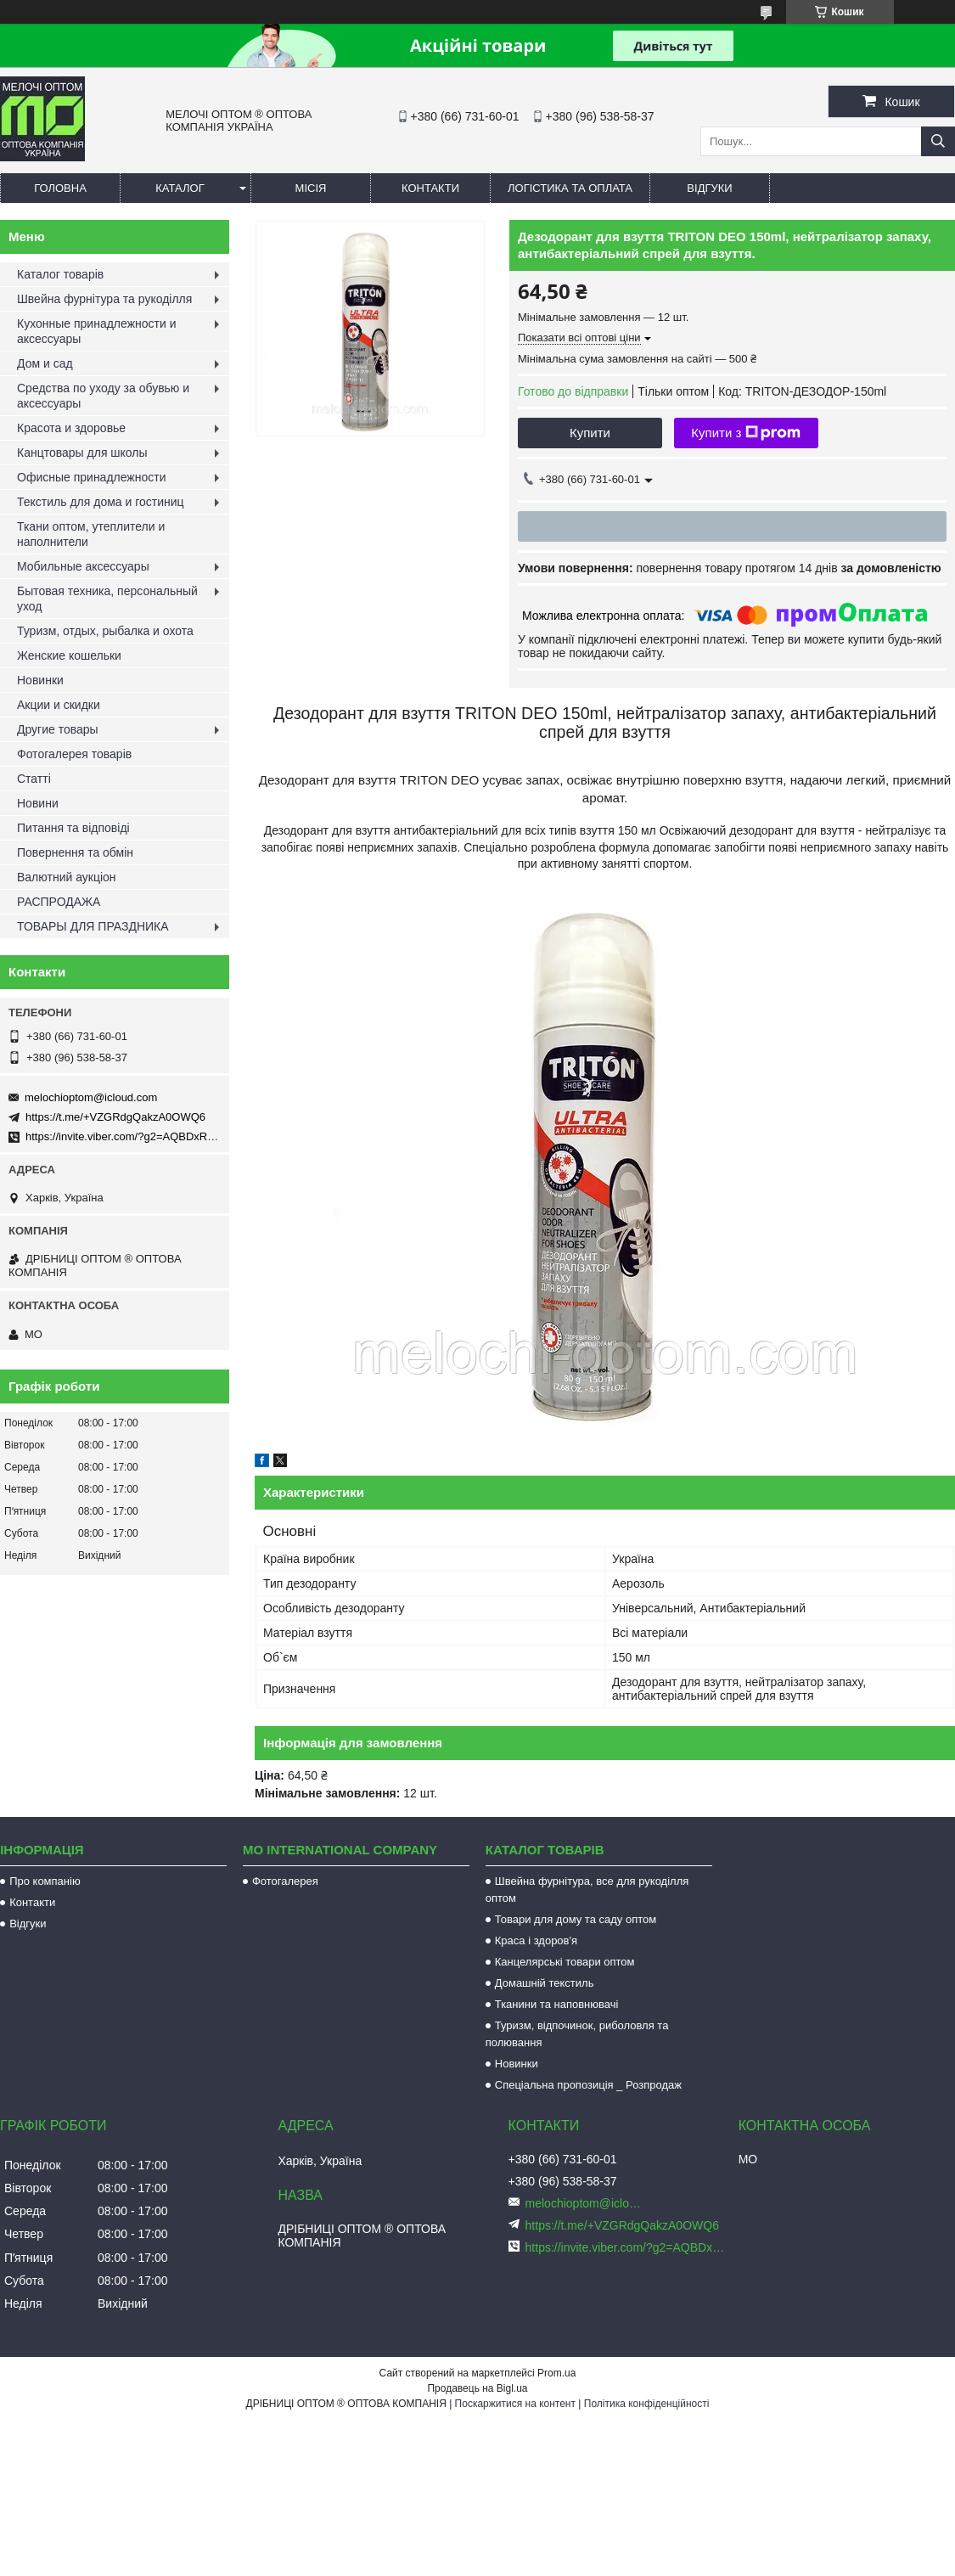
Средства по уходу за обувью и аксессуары (103, 395)
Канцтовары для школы (82, 452)
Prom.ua (556, 2373)
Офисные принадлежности (91, 477)
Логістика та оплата (570, 188)
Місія (311, 188)
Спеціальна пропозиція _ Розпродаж (588, 2084)
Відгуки (709, 188)
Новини (38, 803)
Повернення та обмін (75, 852)
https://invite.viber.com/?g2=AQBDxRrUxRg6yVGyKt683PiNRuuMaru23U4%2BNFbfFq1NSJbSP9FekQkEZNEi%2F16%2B (626, 2247)
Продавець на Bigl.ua (477, 2388)
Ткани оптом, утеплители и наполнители (91, 534)
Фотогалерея (285, 1881)
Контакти (430, 188)
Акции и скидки (58, 704)
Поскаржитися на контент (515, 2404)
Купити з (746, 433)
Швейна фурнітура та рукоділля (104, 299)
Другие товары (57, 729)
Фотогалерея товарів (74, 754)
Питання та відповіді (73, 828)
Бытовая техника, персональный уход (107, 598)
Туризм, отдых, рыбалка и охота (105, 631)
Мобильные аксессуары (83, 566)
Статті (34, 778)
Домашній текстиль (544, 1983)
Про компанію (45, 1881)
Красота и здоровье (71, 428)
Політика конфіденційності (647, 2404)
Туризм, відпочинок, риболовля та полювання (577, 2034)
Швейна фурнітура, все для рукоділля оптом (587, 1889)
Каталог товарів (60, 274)
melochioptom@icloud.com (91, 1097)
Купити (590, 432)
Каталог (179, 188)
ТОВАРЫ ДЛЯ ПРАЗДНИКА (93, 926)
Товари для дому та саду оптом (575, 1919)
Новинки (40, 680)
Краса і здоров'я (536, 1940)
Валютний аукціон (66, 877)
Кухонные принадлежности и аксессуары (96, 331)
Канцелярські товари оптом (565, 1961)
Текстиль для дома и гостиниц (100, 502)
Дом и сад (45, 363)
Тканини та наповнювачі (557, 2004)
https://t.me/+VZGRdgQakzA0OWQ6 (115, 1117)
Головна (60, 188)
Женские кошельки (69, 655)
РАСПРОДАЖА (58, 901)
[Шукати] (938, 141)
